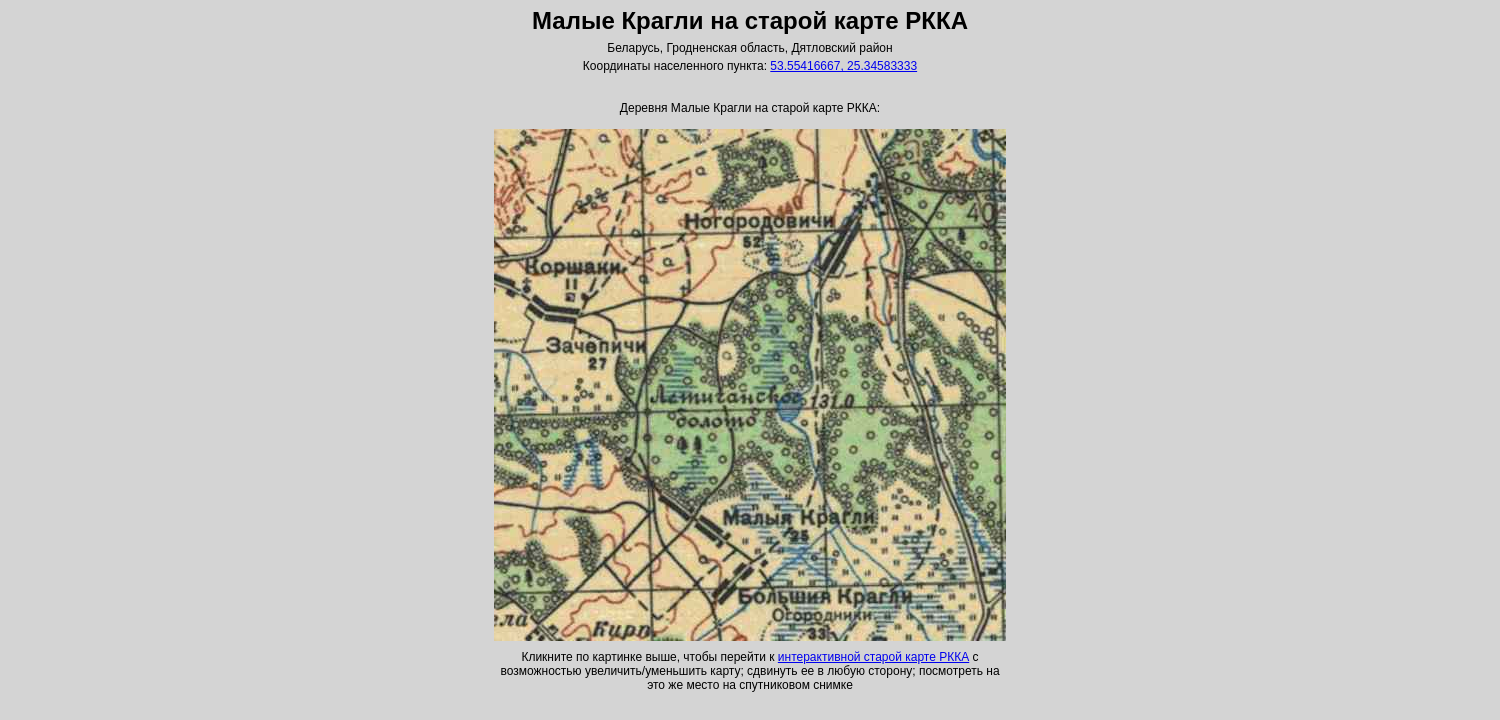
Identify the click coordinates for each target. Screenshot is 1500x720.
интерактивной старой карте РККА (873, 657)
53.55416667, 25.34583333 (843, 66)
